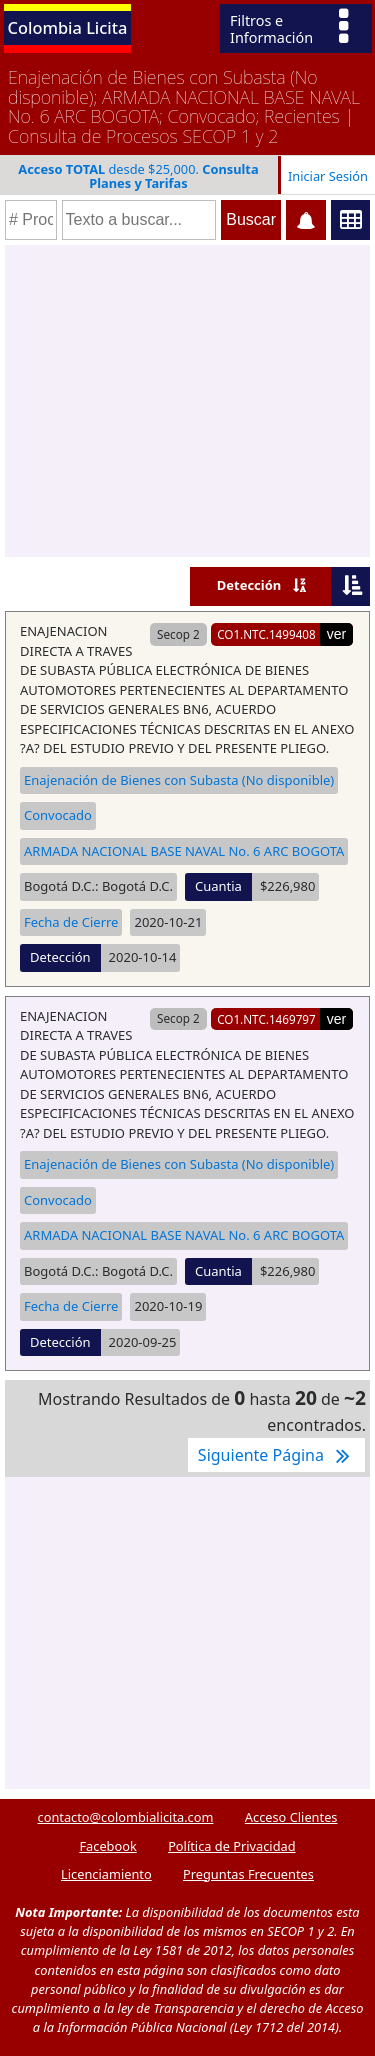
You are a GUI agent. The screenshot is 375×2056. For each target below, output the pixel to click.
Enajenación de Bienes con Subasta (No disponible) (179, 780)
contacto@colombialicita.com (126, 1817)
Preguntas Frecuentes (248, 1874)
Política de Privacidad (231, 1846)
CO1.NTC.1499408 (266, 634)
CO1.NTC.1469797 (266, 1019)
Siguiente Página (276, 1455)
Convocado (58, 815)
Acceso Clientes (291, 1817)
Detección (249, 585)
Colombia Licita (68, 27)
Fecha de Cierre (71, 922)
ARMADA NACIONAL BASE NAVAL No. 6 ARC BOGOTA (184, 851)
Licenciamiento (106, 1874)
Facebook (107, 1846)
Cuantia (218, 886)
